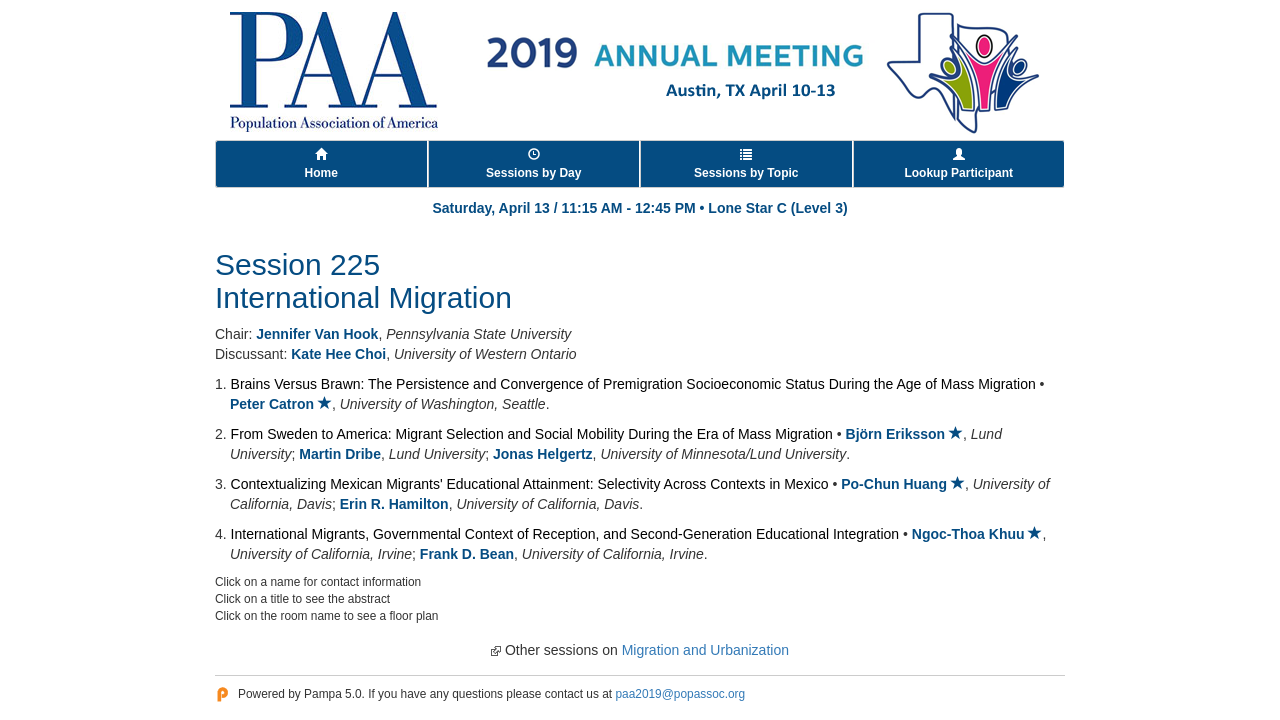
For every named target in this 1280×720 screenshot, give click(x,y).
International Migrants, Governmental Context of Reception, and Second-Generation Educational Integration (565, 534)
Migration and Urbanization (705, 650)
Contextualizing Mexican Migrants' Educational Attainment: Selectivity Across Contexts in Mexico (530, 484)
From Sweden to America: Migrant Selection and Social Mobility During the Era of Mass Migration (532, 434)
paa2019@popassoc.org (680, 694)
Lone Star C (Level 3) (777, 208)
